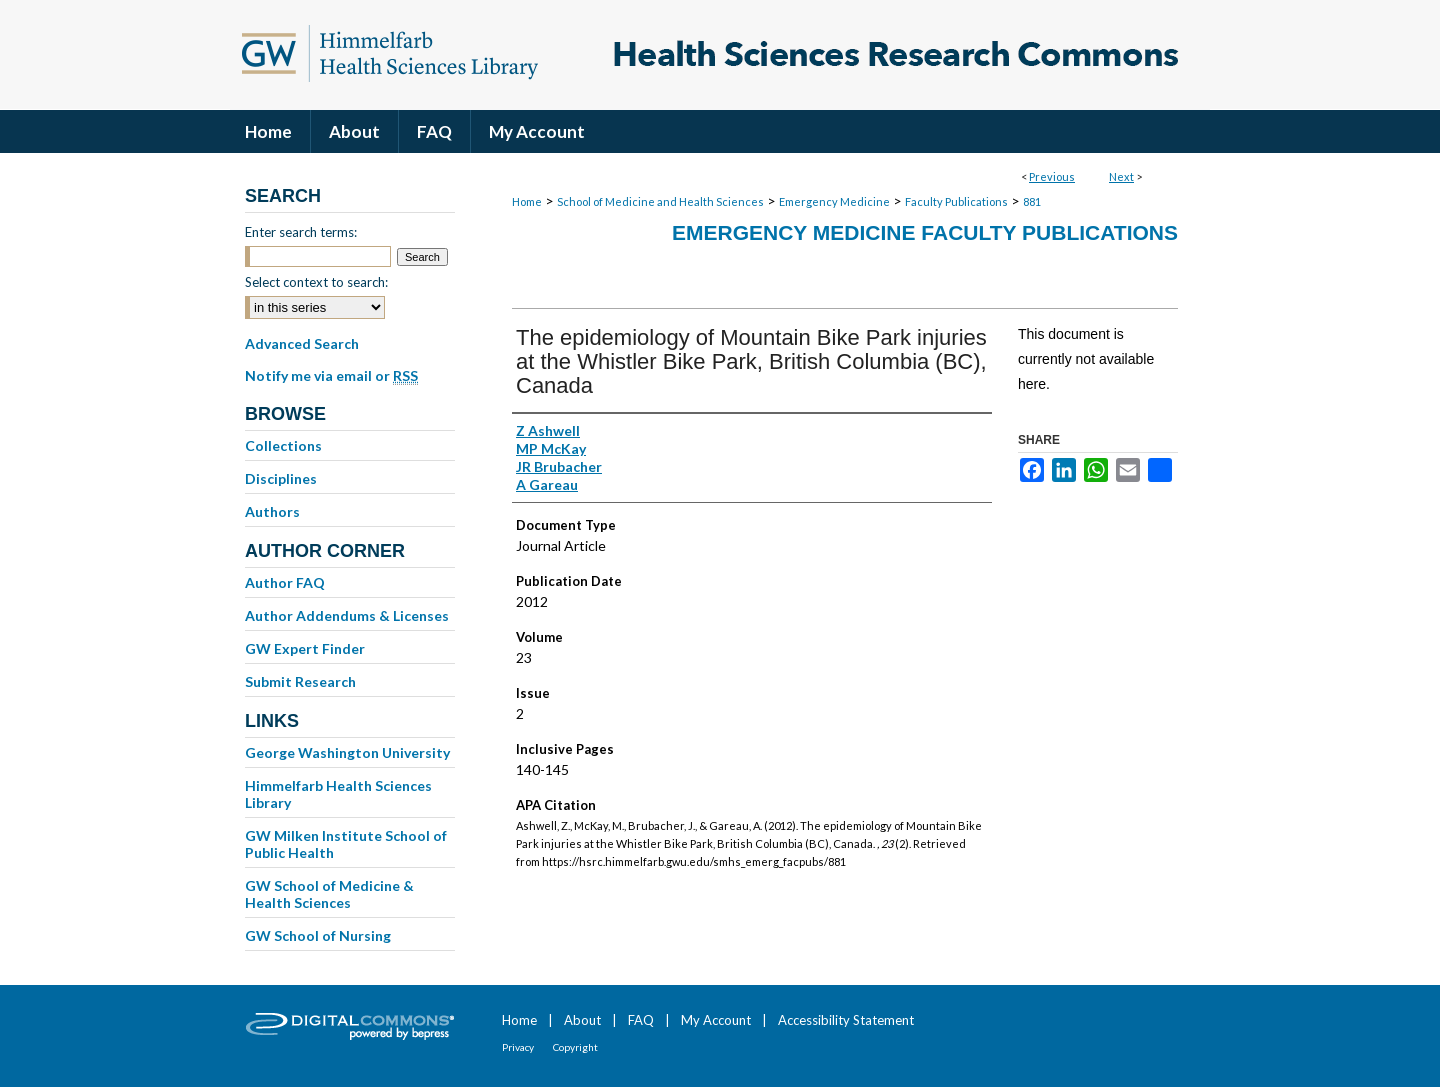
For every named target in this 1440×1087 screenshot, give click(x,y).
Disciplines (281, 478)
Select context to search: (316, 282)
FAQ (641, 1020)
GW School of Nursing (318, 935)
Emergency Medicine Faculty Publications (925, 232)
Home (527, 201)
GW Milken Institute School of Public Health (346, 844)
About (582, 1020)
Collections (283, 445)
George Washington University (347, 752)
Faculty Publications (956, 201)
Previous (1052, 176)
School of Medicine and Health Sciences (660, 201)
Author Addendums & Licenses (347, 615)
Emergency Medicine (834, 201)
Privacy (518, 1047)
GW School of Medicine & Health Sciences (329, 894)
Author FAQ (285, 582)
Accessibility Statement (846, 1020)
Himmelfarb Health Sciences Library (338, 794)
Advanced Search (302, 343)
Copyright (575, 1047)
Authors (272, 511)
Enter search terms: (301, 232)
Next (1121, 176)
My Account (716, 1020)
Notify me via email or (331, 376)
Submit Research (300, 681)
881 (1032, 201)
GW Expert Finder (305, 648)
